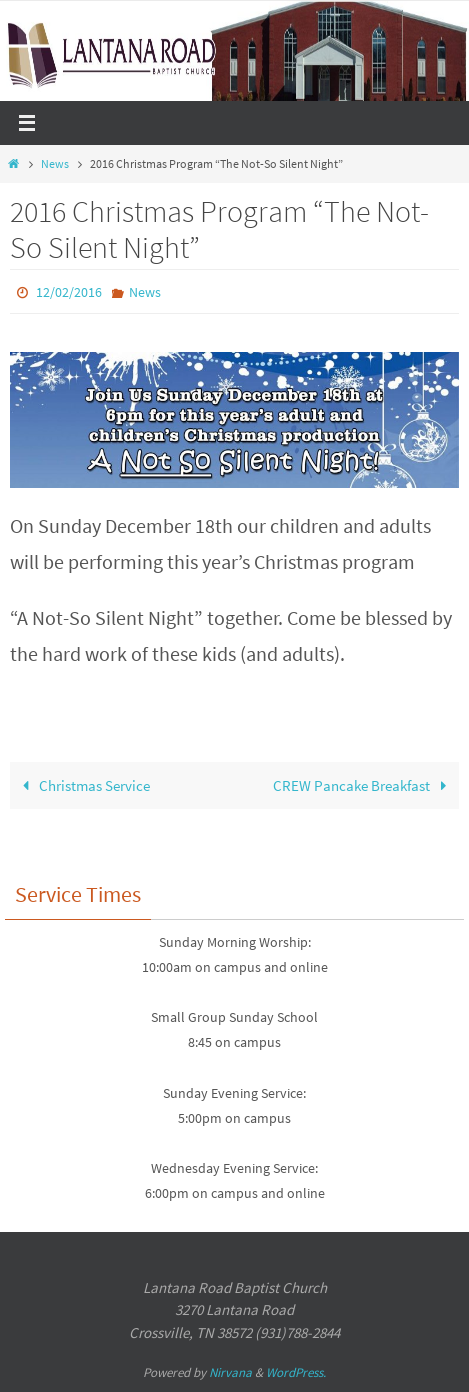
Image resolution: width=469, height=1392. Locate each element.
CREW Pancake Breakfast (363, 785)
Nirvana (230, 1372)
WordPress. (296, 1372)
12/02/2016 (69, 292)
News (55, 163)
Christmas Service (81, 785)
